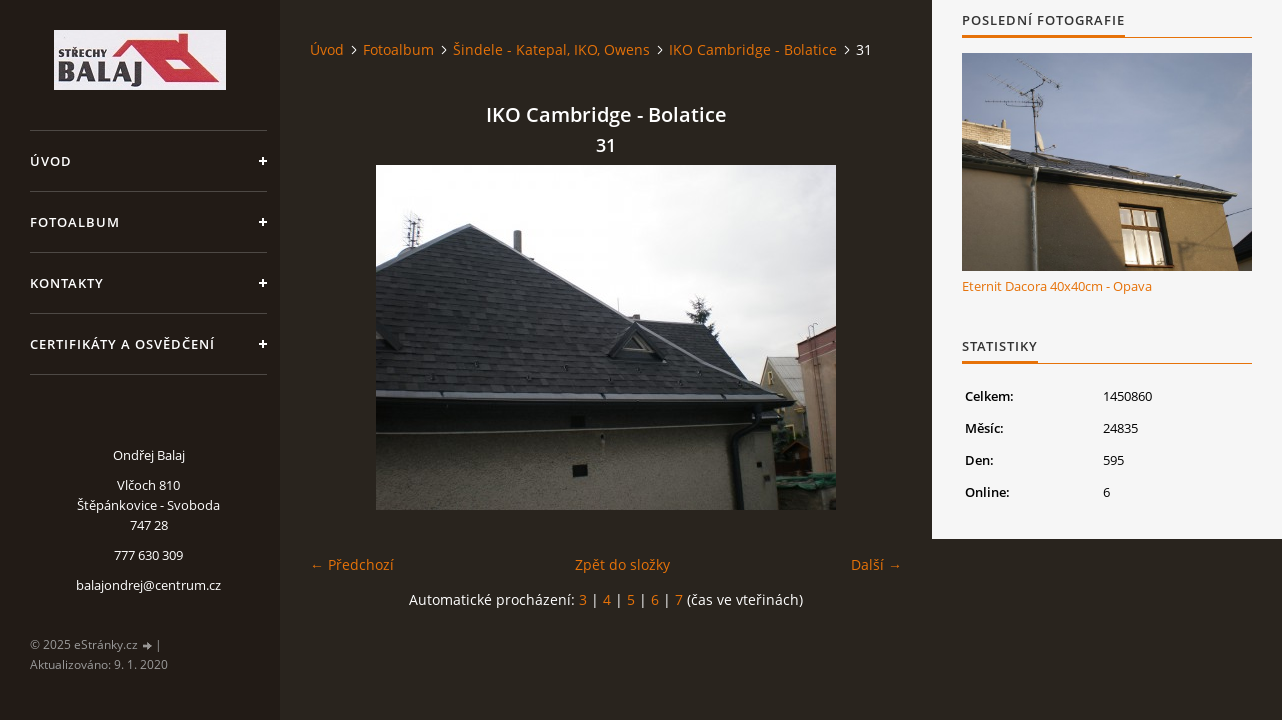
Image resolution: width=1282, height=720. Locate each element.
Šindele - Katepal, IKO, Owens (551, 49)
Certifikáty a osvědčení (122, 344)
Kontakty (67, 283)
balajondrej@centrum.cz (148, 585)
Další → (876, 564)
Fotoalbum (75, 222)
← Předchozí (352, 564)
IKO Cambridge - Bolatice (753, 49)
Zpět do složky (622, 564)
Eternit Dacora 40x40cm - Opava (1057, 286)
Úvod (51, 161)
